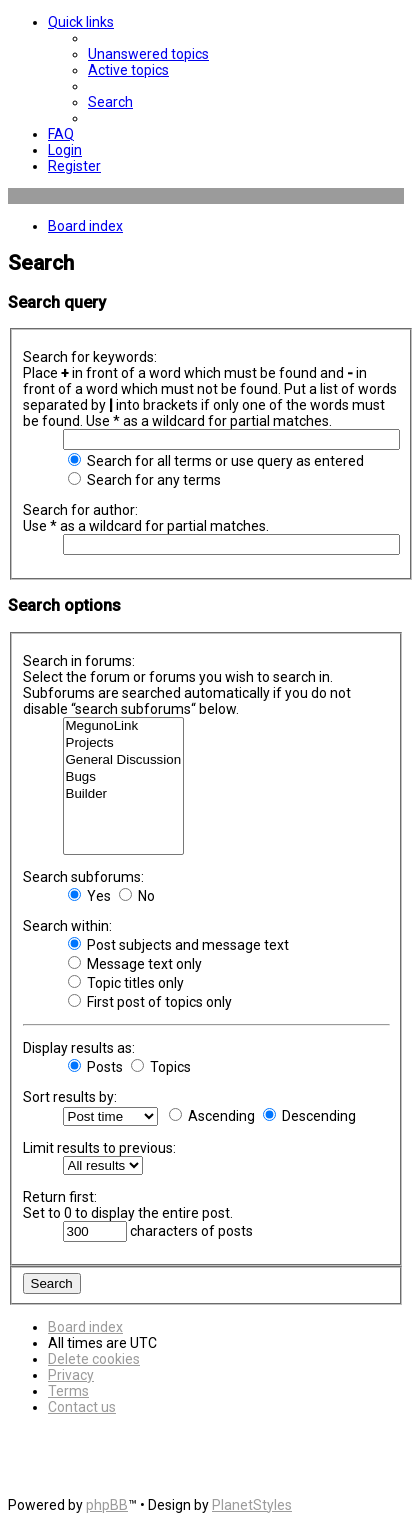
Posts (95, 1067)
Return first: (60, 1197)
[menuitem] (148, 54)
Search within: (67, 926)
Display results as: (79, 1048)
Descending (309, 1116)
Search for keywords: (90, 357)
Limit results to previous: (99, 1148)
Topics (161, 1067)
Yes (89, 896)
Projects (124, 743)
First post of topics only (150, 1002)
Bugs (124, 777)
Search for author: (80, 510)
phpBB (107, 1505)
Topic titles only (126, 983)
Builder (124, 794)
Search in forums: (79, 661)
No (137, 896)
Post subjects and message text (178, 945)
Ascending (212, 1116)
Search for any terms (144, 480)
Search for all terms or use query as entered (216, 461)
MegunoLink (124, 726)
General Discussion (124, 760)
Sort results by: (70, 1097)
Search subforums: (83, 877)
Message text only (135, 964)
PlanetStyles (252, 1505)
